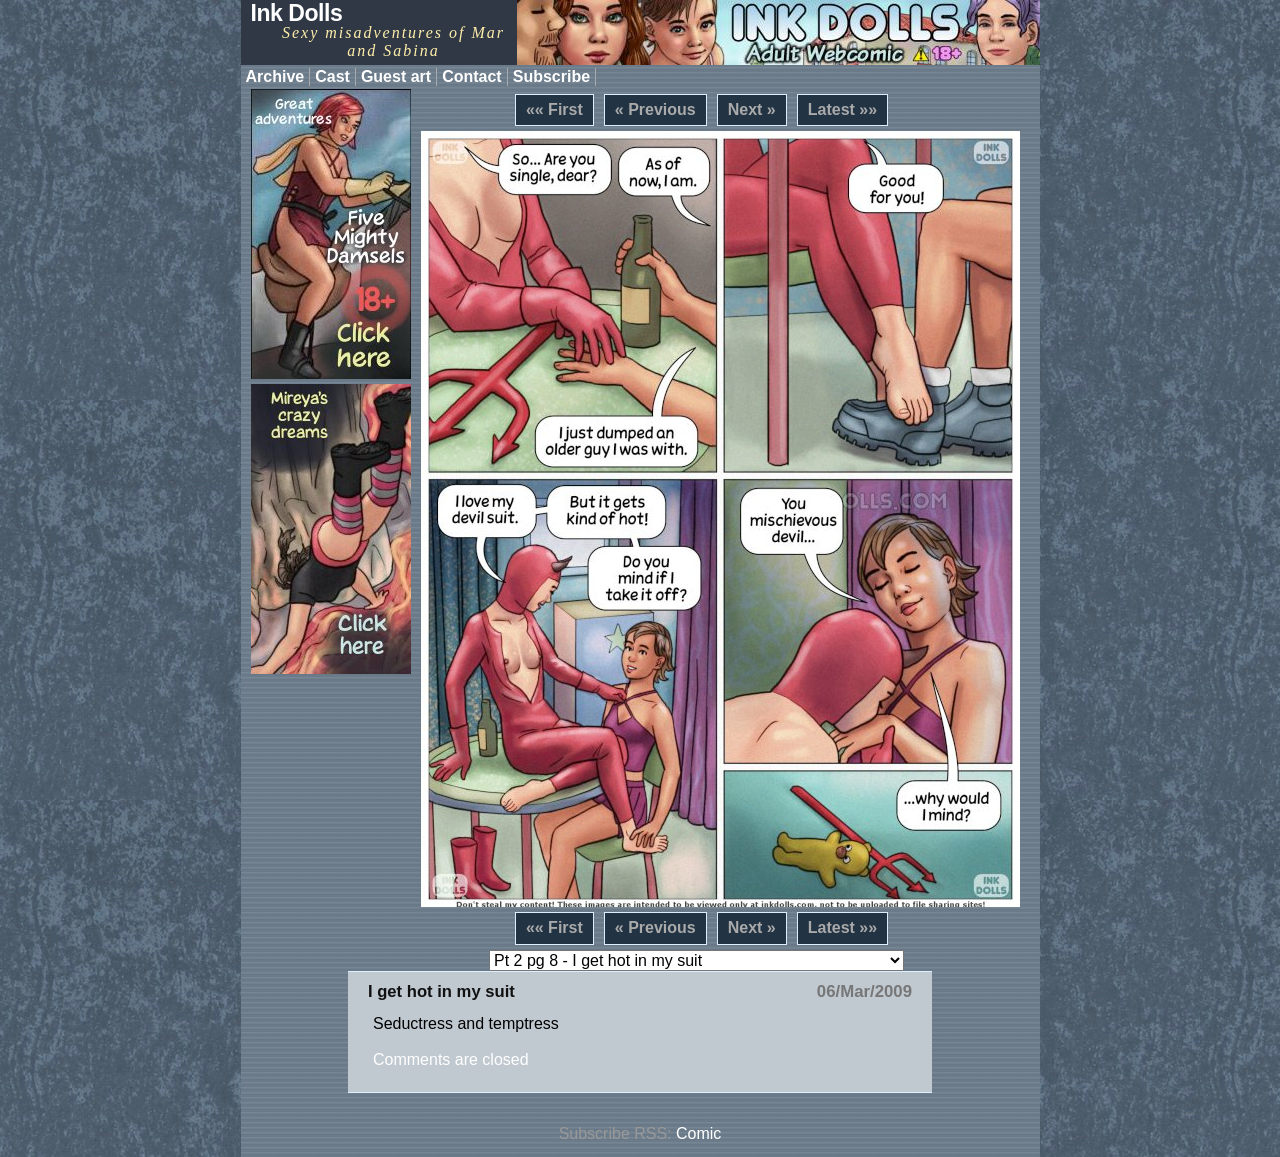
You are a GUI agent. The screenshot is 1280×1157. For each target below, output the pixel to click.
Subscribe (551, 76)
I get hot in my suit (441, 991)
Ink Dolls (297, 13)
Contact (472, 76)
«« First (554, 109)
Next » (752, 109)
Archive (275, 76)
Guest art (396, 76)
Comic (698, 1133)
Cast (332, 76)
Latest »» (842, 109)
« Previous (655, 109)
